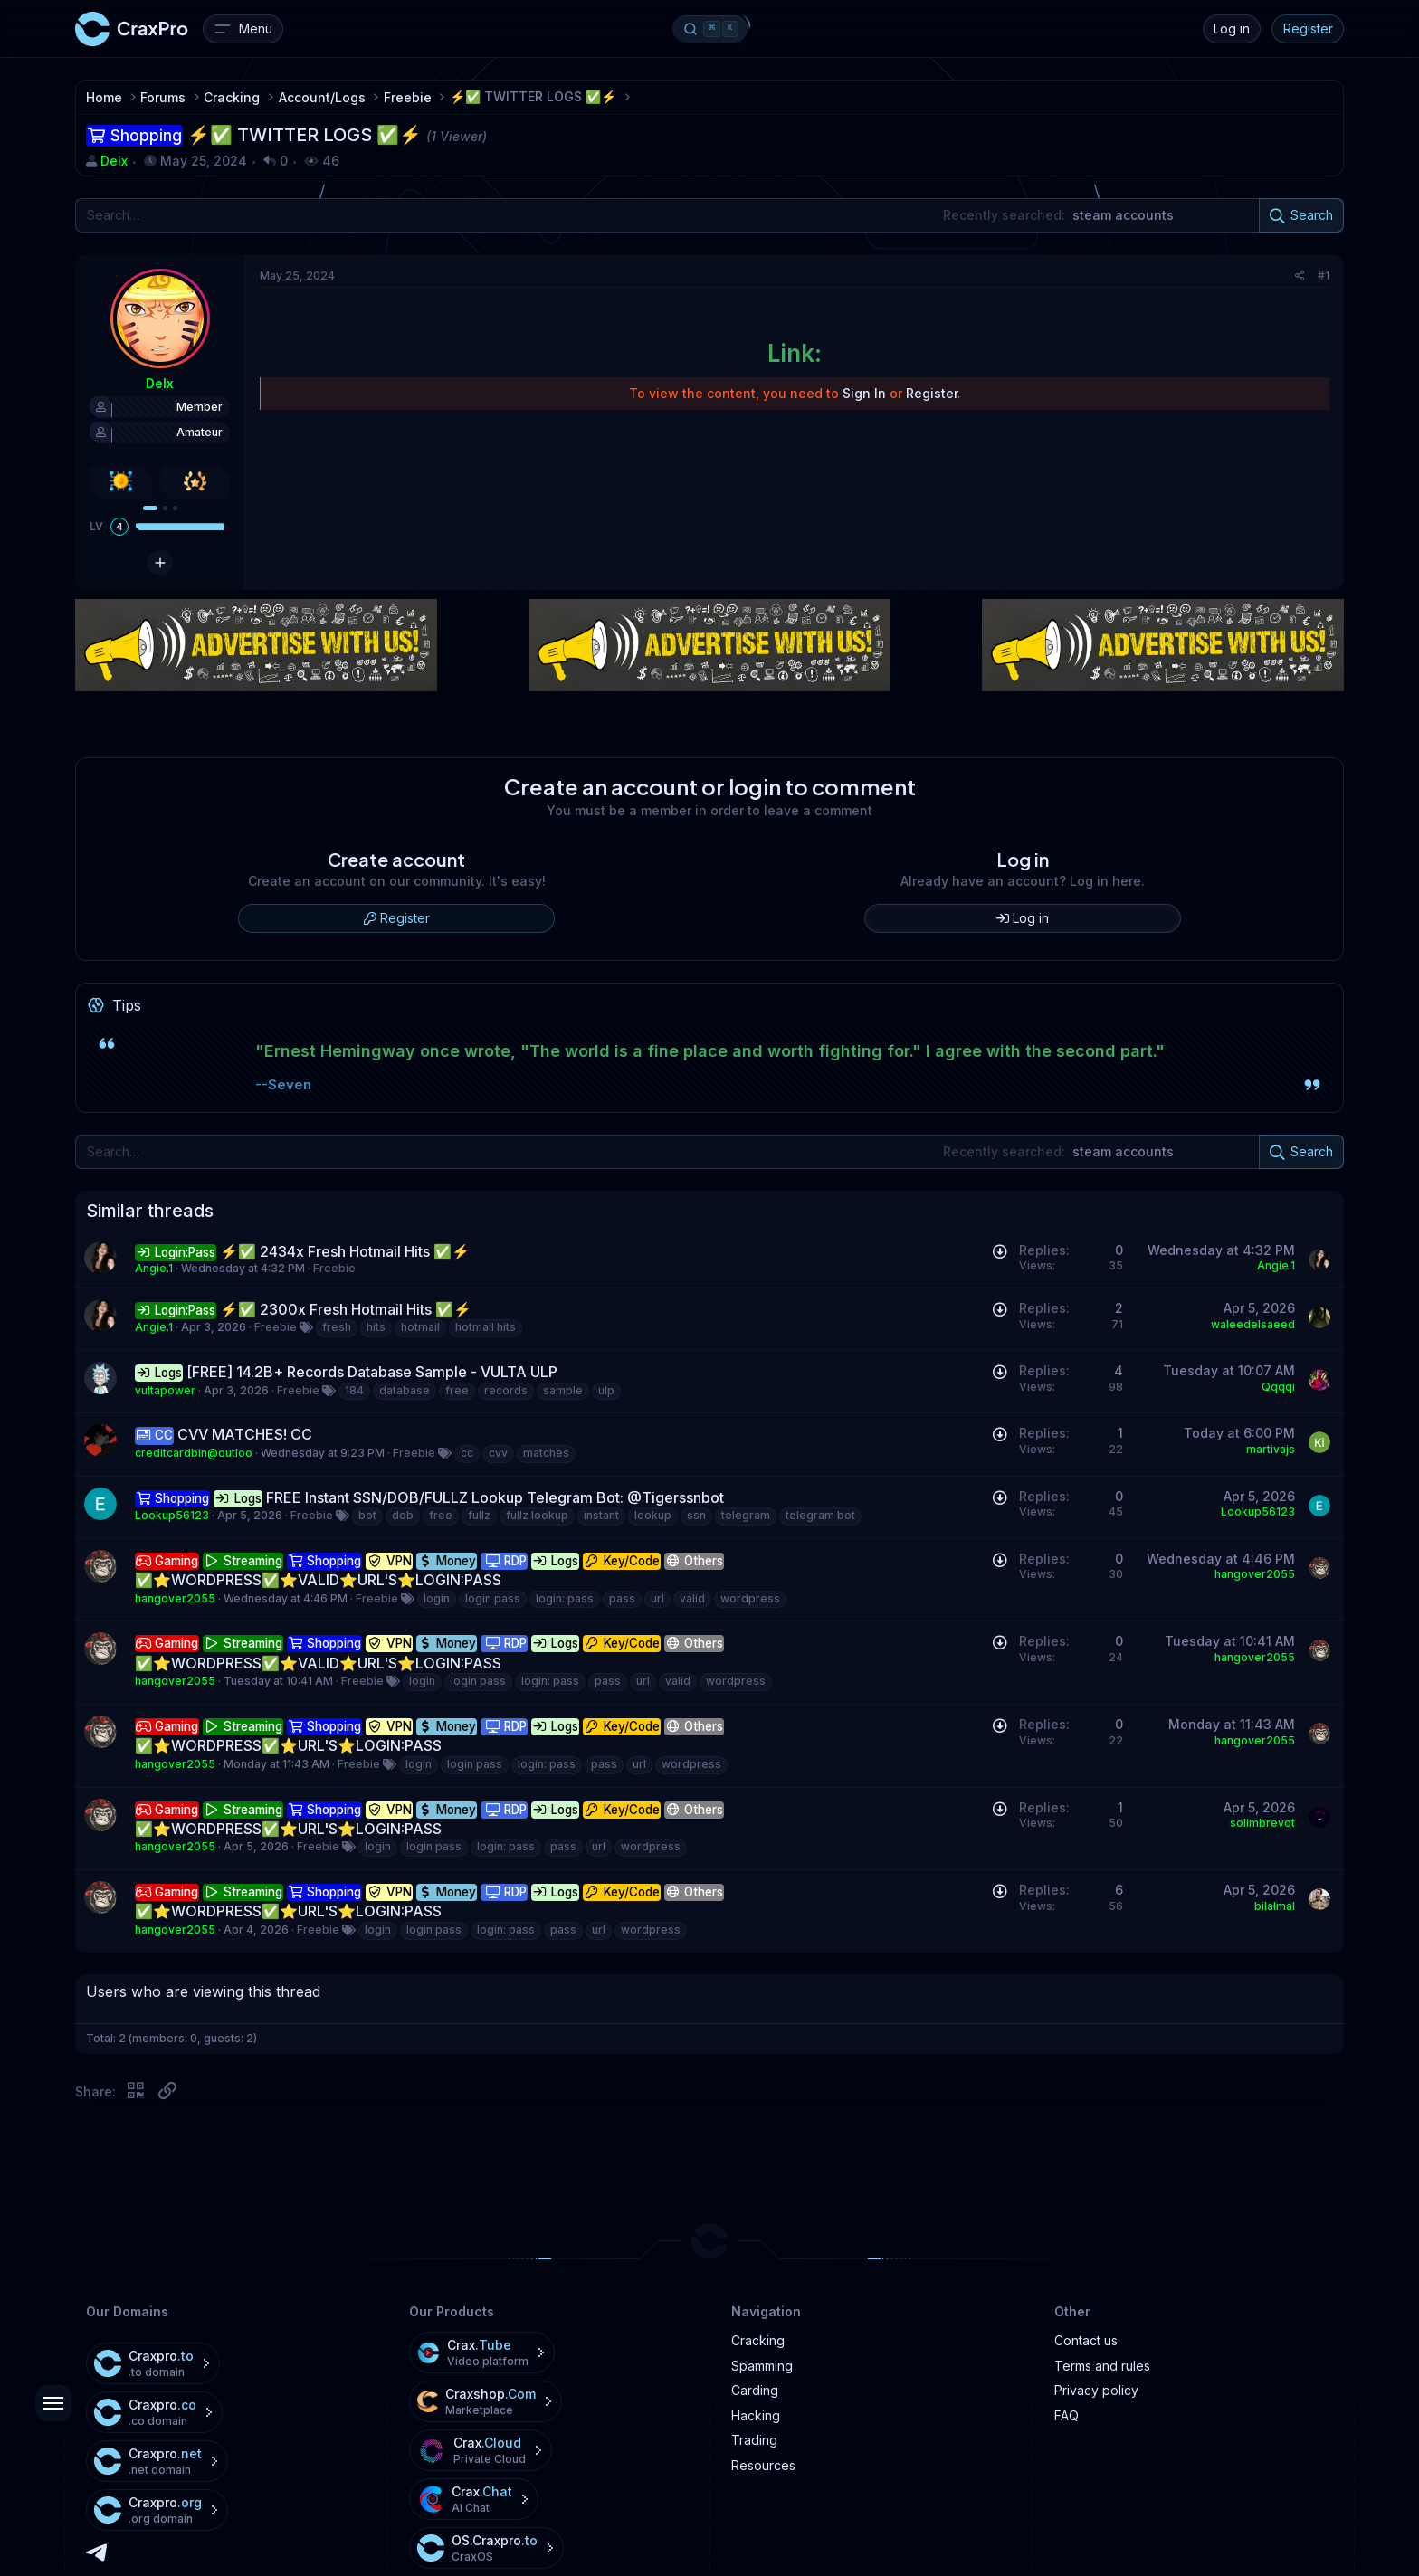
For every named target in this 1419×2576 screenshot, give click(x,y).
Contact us (1086, 2340)
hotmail (420, 1327)
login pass (492, 1598)
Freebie (334, 1268)
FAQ (1066, 2415)
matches (546, 1452)
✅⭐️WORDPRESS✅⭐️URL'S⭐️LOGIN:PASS (288, 1745)
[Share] (1300, 276)
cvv (498, 1452)
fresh (336, 1327)
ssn (696, 1515)
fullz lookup (537, 1515)
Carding (754, 2390)
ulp (606, 1390)
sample (563, 1390)
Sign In (864, 393)
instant (601, 1515)
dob (403, 1515)
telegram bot (820, 1515)
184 (354, 1390)
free (457, 1390)
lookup (652, 1515)
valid (692, 1598)
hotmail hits (485, 1327)
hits (376, 1327)
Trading (754, 2440)
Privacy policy (1096, 2390)
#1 (1323, 275)
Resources (763, 2465)
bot (367, 1515)
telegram (745, 1515)
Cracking (758, 2340)
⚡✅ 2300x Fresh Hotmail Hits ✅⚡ (345, 1309)
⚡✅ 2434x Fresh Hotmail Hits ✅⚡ (345, 1251)
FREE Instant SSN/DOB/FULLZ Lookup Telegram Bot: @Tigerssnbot (495, 1497)
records (506, 1390)
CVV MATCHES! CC (244, 1434)
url (657, 1598)
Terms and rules (1102, 2365)
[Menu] (243, 28)
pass (622, 1598)
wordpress (750, 1598)
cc (467, 1452)
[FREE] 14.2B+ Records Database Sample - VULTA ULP (371, 1372)
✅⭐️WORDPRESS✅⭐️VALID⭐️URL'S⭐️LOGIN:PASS (318, 1580)
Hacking (755, 2415)
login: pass (565, 1598)
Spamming (762, 2365)
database (404, 1390)
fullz (479, 1515)
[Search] (709, 215)
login (437, 1598)
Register (1308, 28)
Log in (1232, 28)
